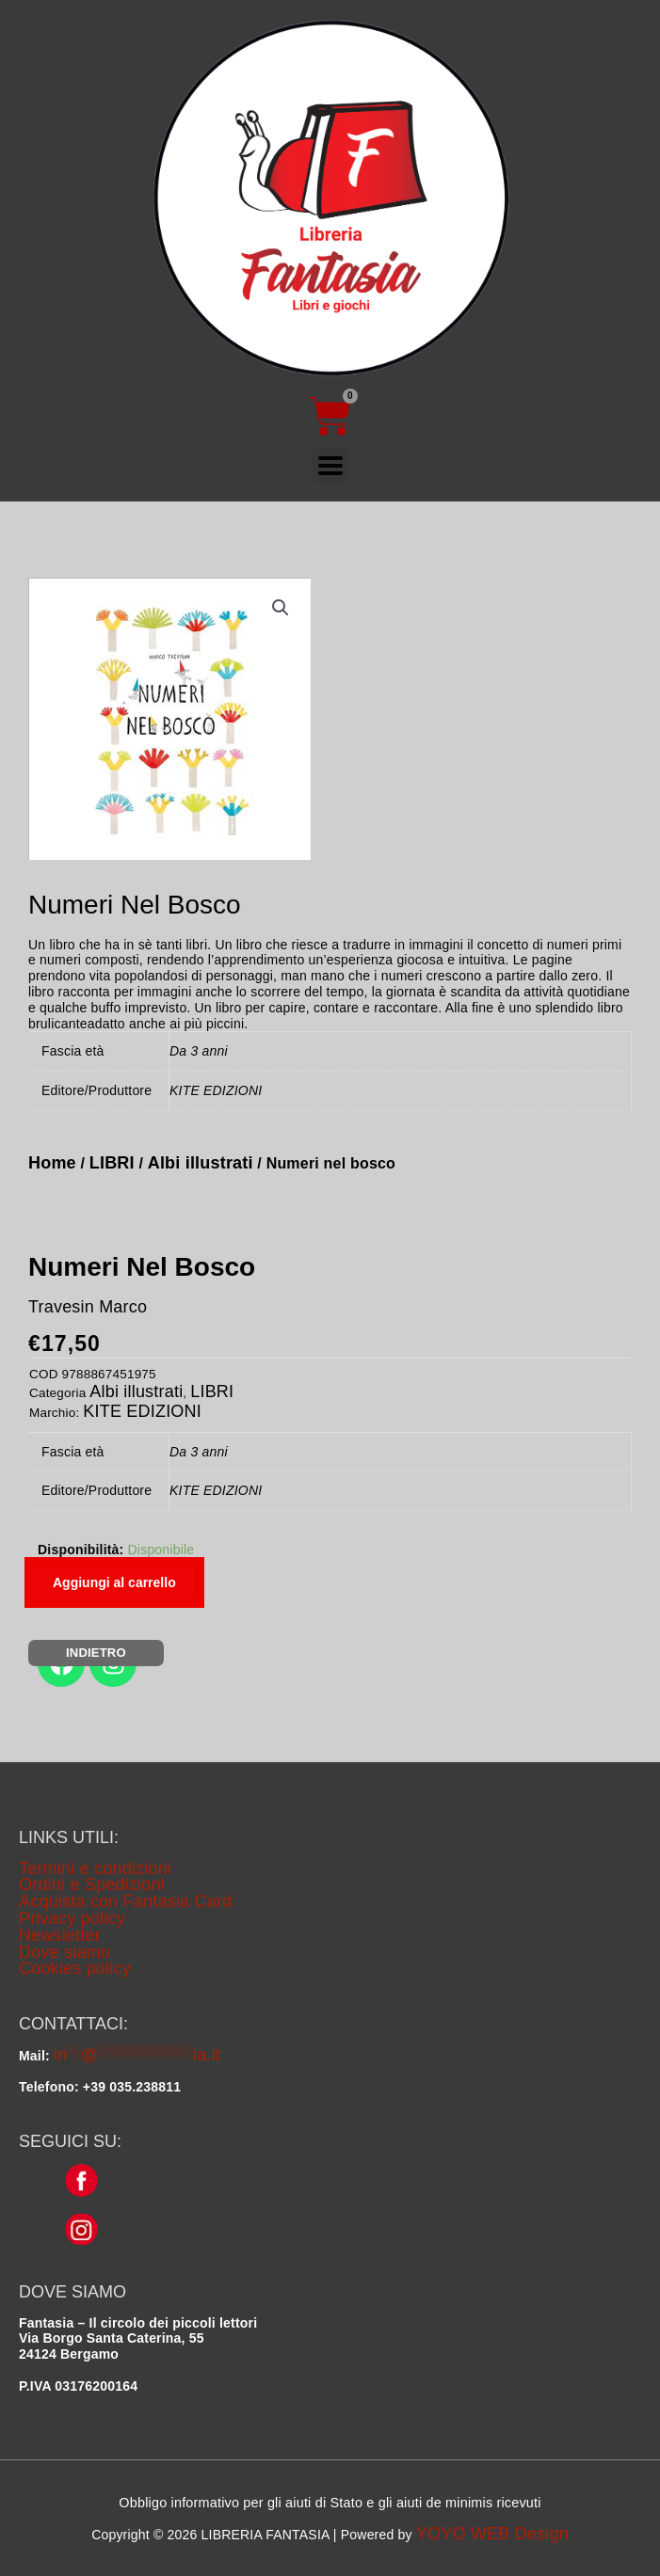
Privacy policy (72, 1918)
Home (52, 1162)
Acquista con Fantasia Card (125, 1901)
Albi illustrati (200, 1162)
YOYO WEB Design (492, 2533)
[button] (281, 608)
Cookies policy (75, 1968)
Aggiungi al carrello (114, 1582)
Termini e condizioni (95, 1868)
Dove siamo (64, 1952)
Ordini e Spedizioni (92, 1884)
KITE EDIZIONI (142, 1411)
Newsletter (60, 1935)
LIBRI (112, 1162)
